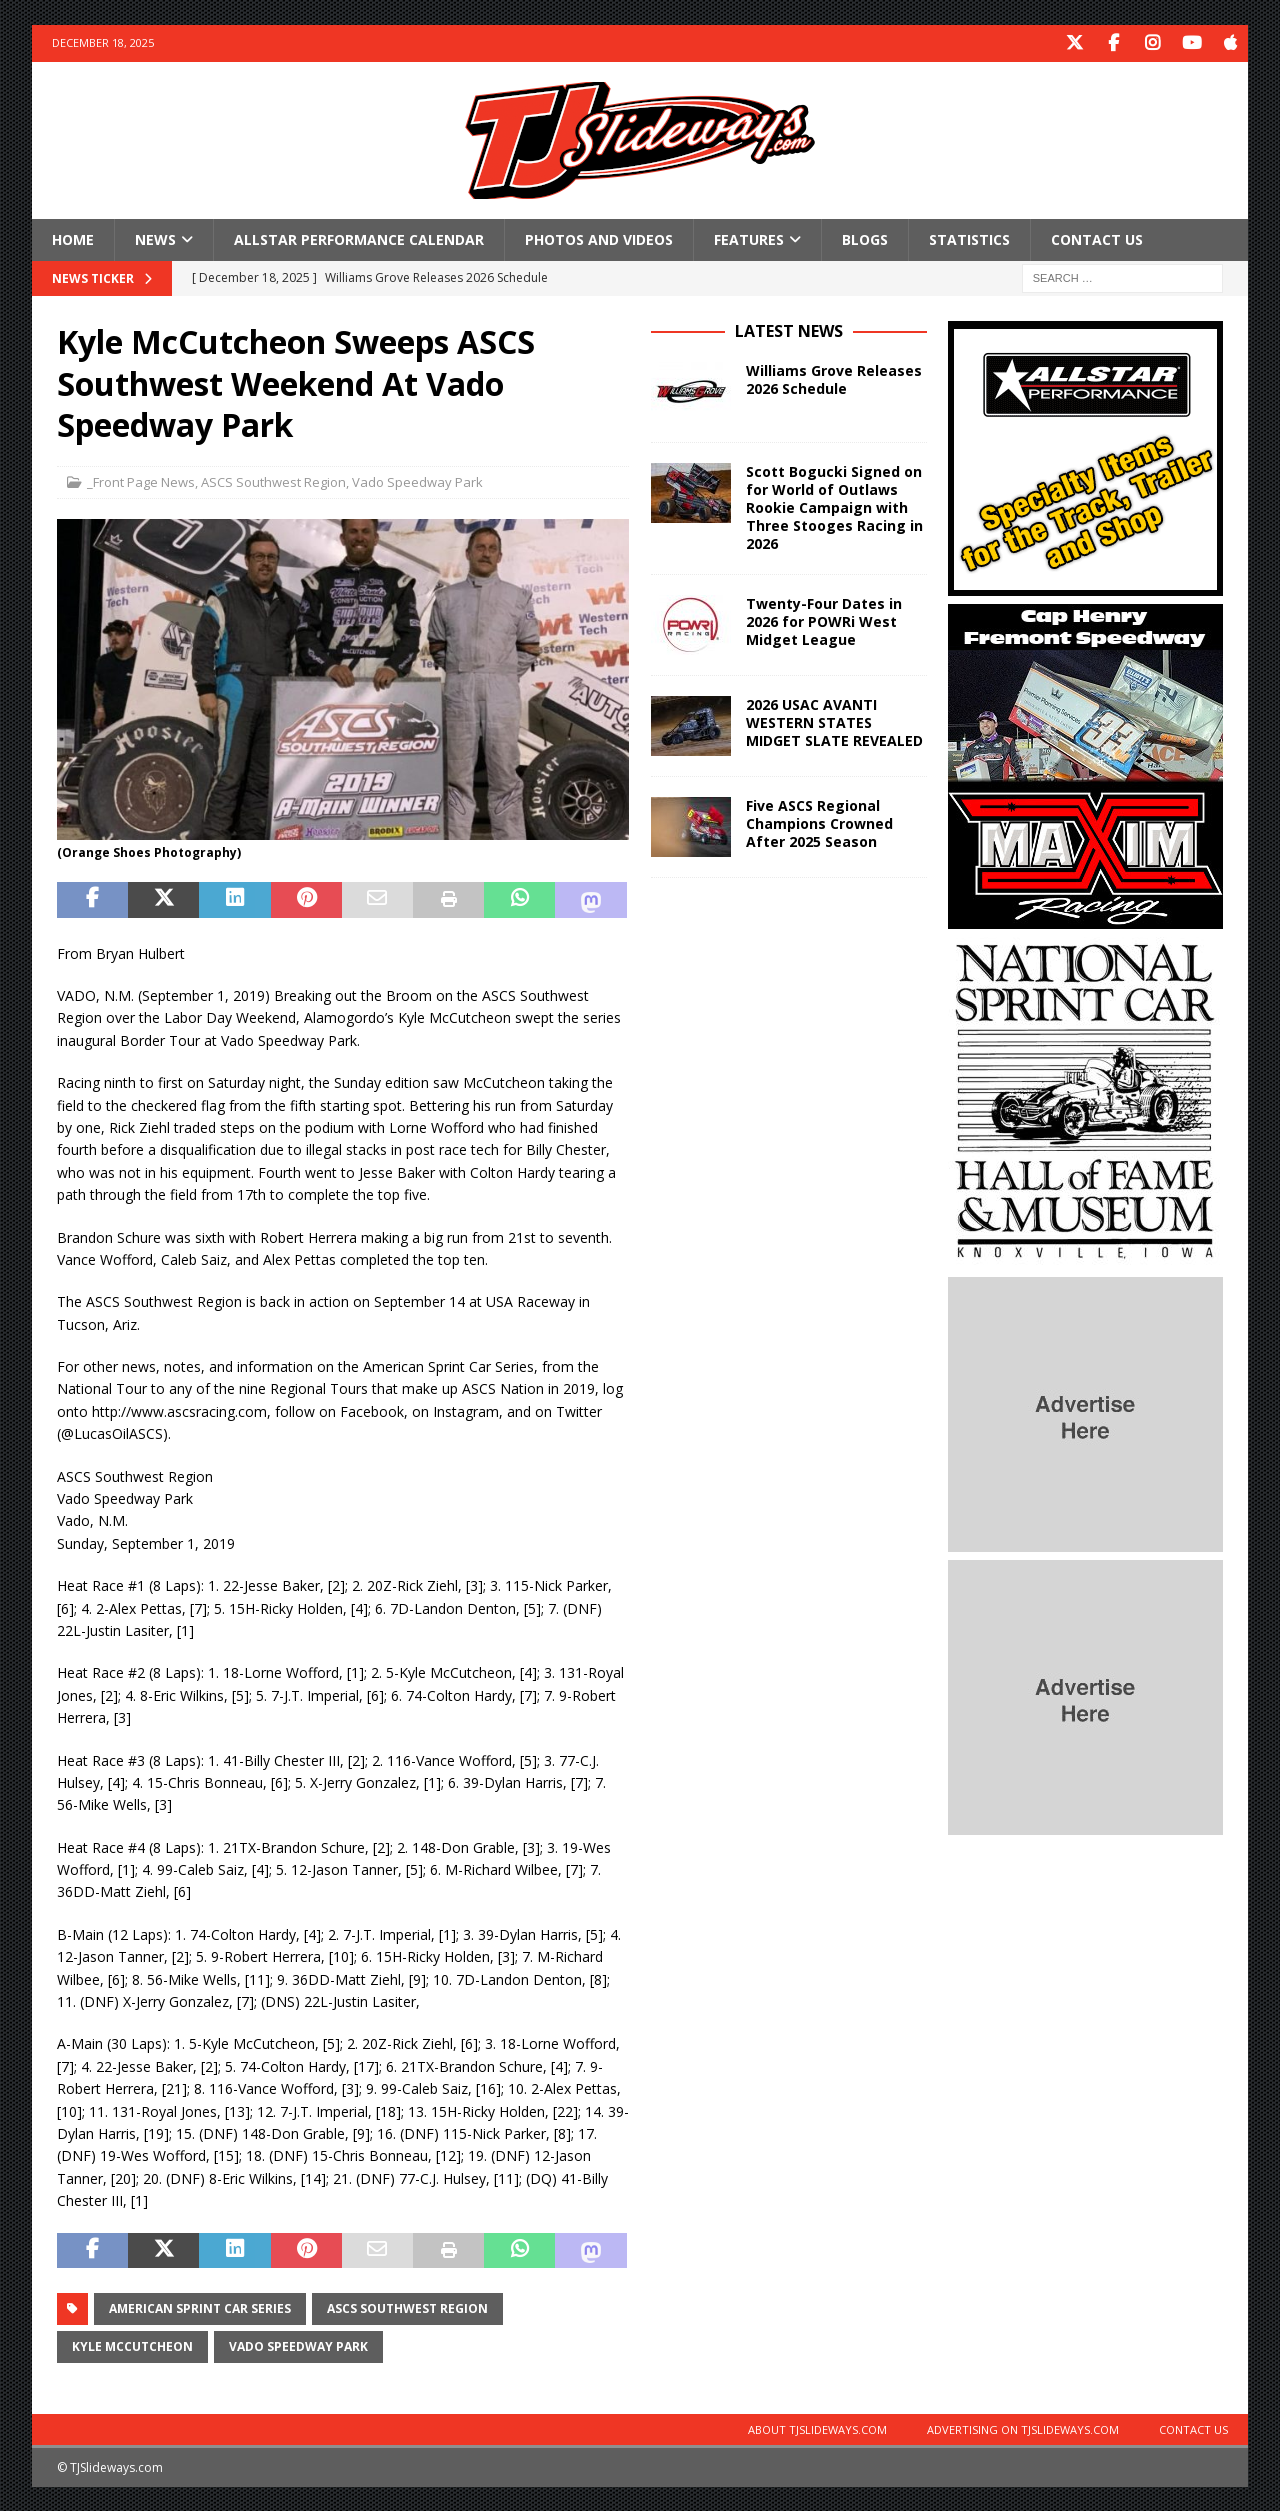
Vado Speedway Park (417, 480)
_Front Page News (141, 480)
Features (749, 237)
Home (73, 237)
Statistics (969, 237)
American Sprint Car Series (200, 2307)
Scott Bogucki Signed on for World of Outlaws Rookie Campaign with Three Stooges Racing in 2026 (834, 506)
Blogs (865, 237)
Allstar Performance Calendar (359, 237)
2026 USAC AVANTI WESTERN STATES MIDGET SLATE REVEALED (834, 720)
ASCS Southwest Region (273, 480)
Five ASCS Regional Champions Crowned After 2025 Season (819, 821)
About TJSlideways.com (817, 2428)
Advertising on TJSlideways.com (1023, 2428)
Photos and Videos (599, 237)
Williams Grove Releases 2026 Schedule (834, 377)
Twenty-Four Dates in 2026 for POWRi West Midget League (824, 619)
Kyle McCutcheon (132, 2345)
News (155, 237)
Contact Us (1097, 237)
